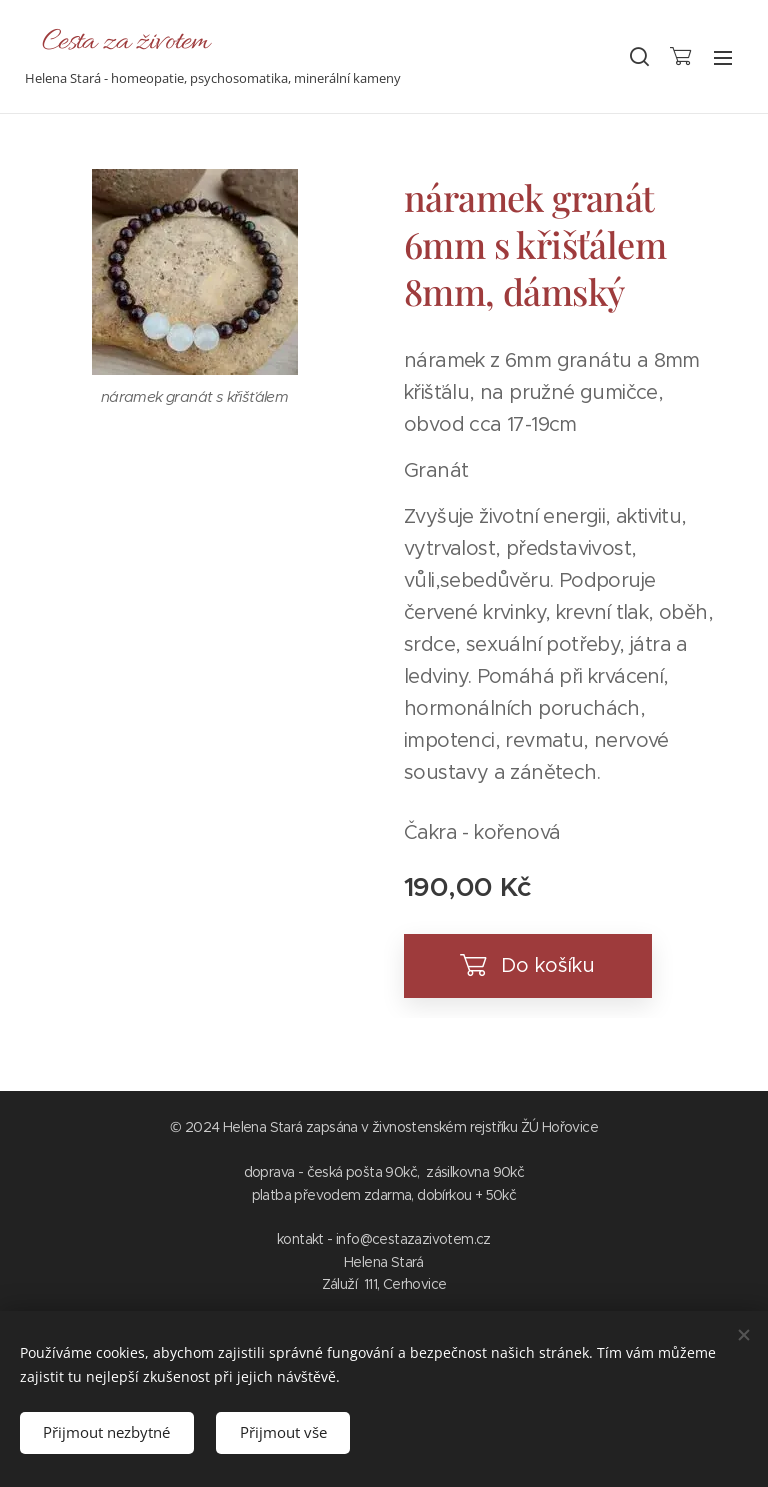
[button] (638, 57)
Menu (723, 58)
